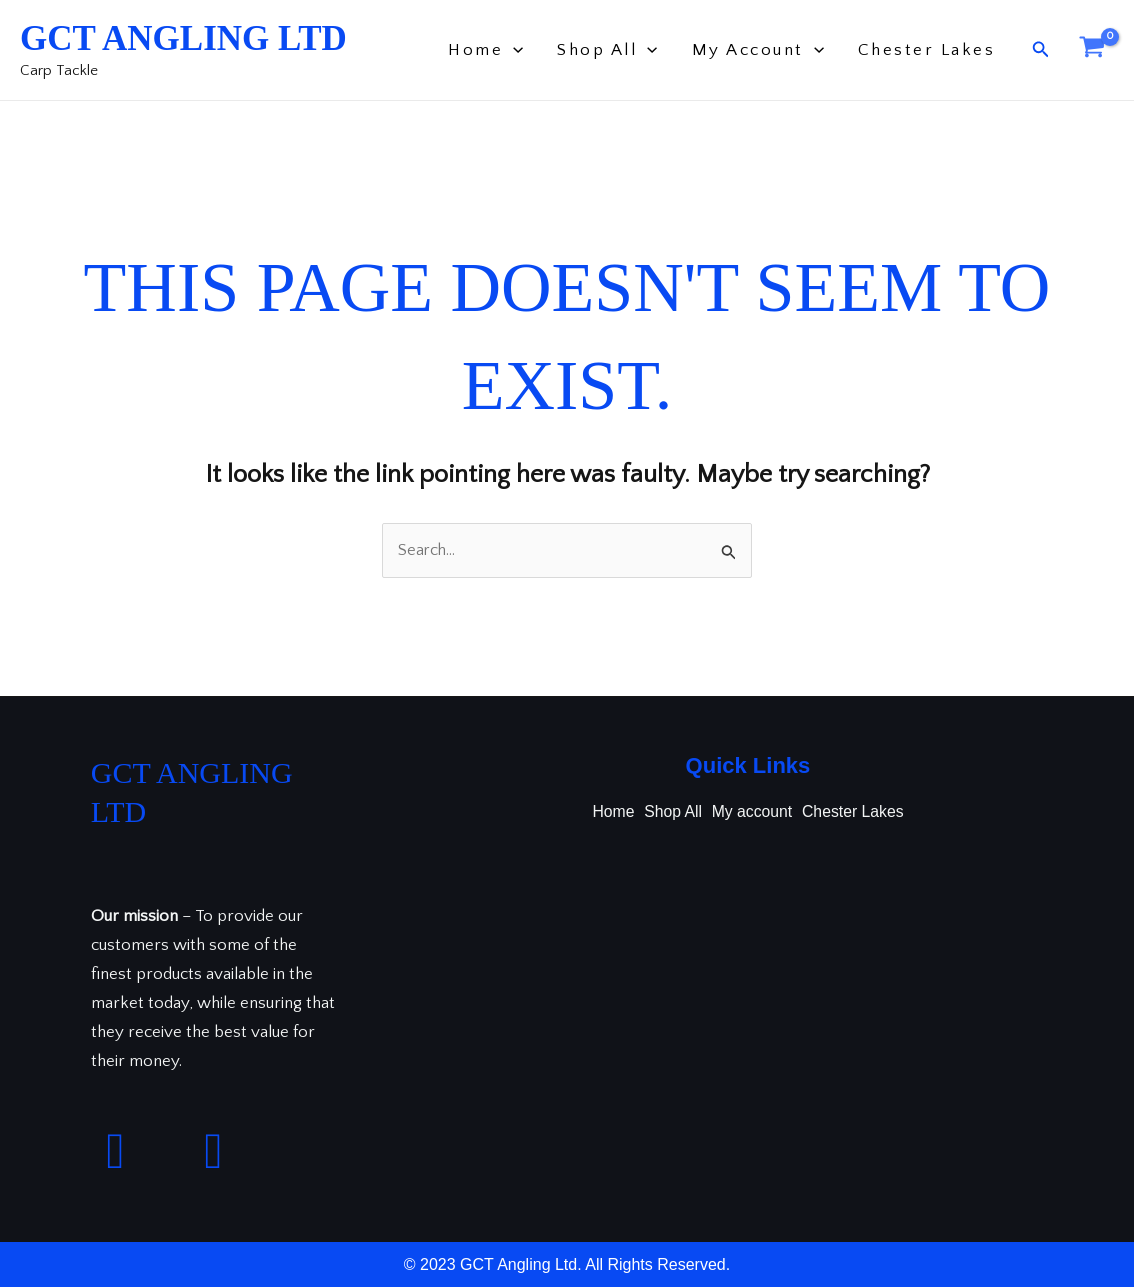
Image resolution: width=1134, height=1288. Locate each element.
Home (485, 50)
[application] (513, 50)
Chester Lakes (927, 50)
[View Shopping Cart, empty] (1092, 50)
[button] (1041, 50)
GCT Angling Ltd (183, 38)
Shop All (607, 50)
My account (758, 50)
